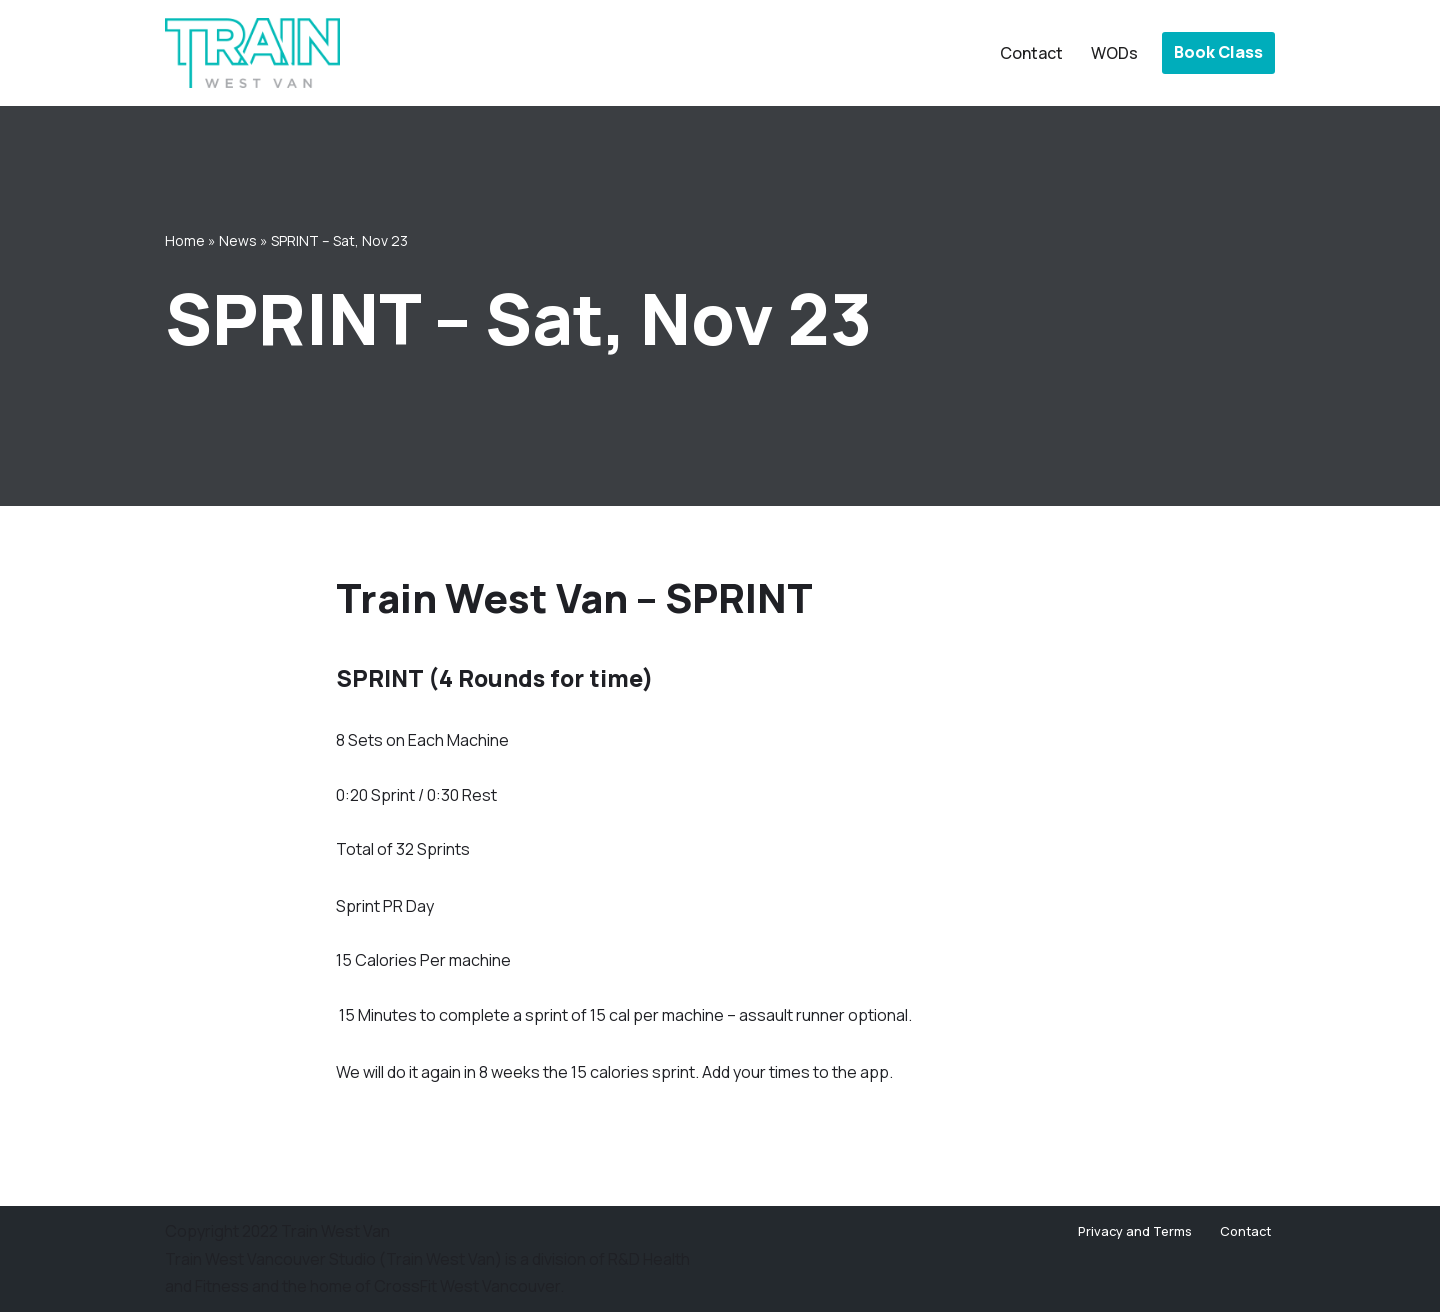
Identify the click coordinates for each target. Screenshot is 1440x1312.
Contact (1031, 53)
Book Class (1218, 52)
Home (185, 240)
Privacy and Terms (1135, 1231)
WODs (1114, 53)
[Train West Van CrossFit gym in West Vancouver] (252, 53)
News (238, 240)
